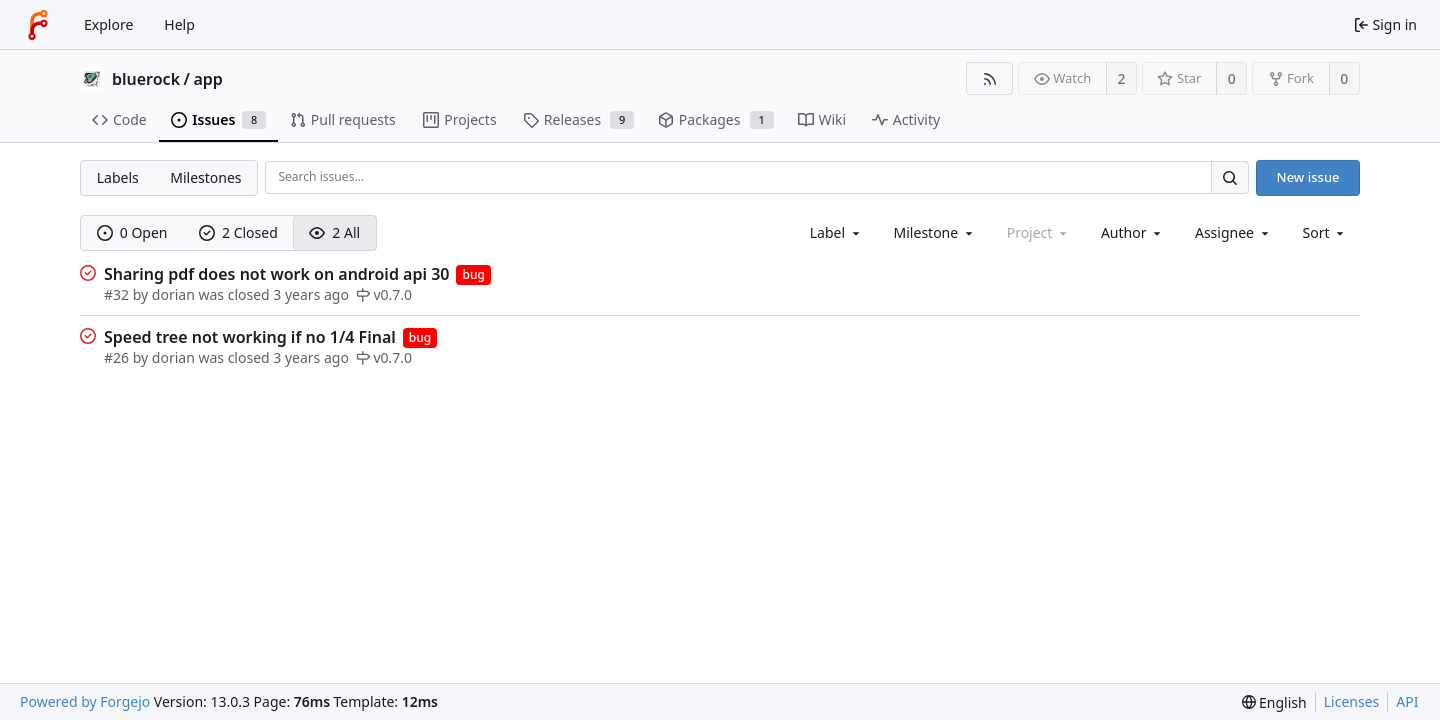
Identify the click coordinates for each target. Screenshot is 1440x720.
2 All (334, 232)
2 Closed (238, 232)
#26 (118, 357)
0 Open (132, 232)
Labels (118, 177)
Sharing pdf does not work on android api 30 (276, 274)
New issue (1308, 177)
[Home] (38, 25)
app (207, 79)
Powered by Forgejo (85, 701)
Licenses (1352, 701)
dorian (173, 294)
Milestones (205, 177)
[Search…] (1230, 177)
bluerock (146, 79)
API (1407, 701)
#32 (118, 294)
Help (179, 24)
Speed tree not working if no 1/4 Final (250, 337)
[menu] (1325, 232)
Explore (108, 24)
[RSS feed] (989, 78)
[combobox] (836, 232)
